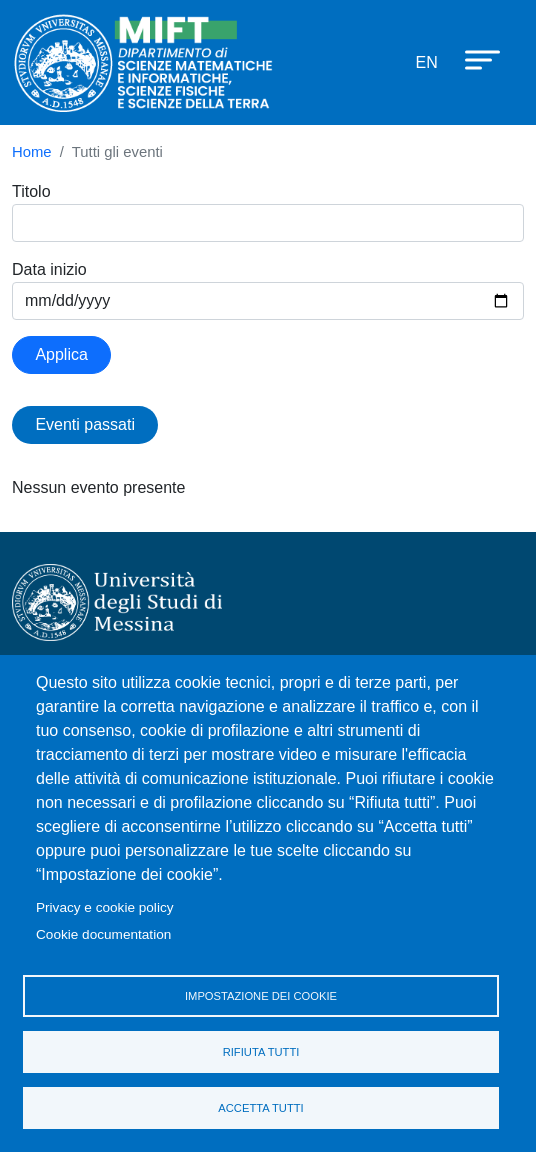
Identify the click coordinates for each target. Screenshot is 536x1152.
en (427, 62)
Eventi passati (85, 424)
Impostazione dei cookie (261, 996)
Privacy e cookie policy (105, 907)
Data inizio (49, 269)
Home (32, 152)
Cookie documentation (103, 934)
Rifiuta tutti (261, 1052)
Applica (61, 354)
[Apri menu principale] (473, 59)
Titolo (31, 191)
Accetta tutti (260, 1108)
